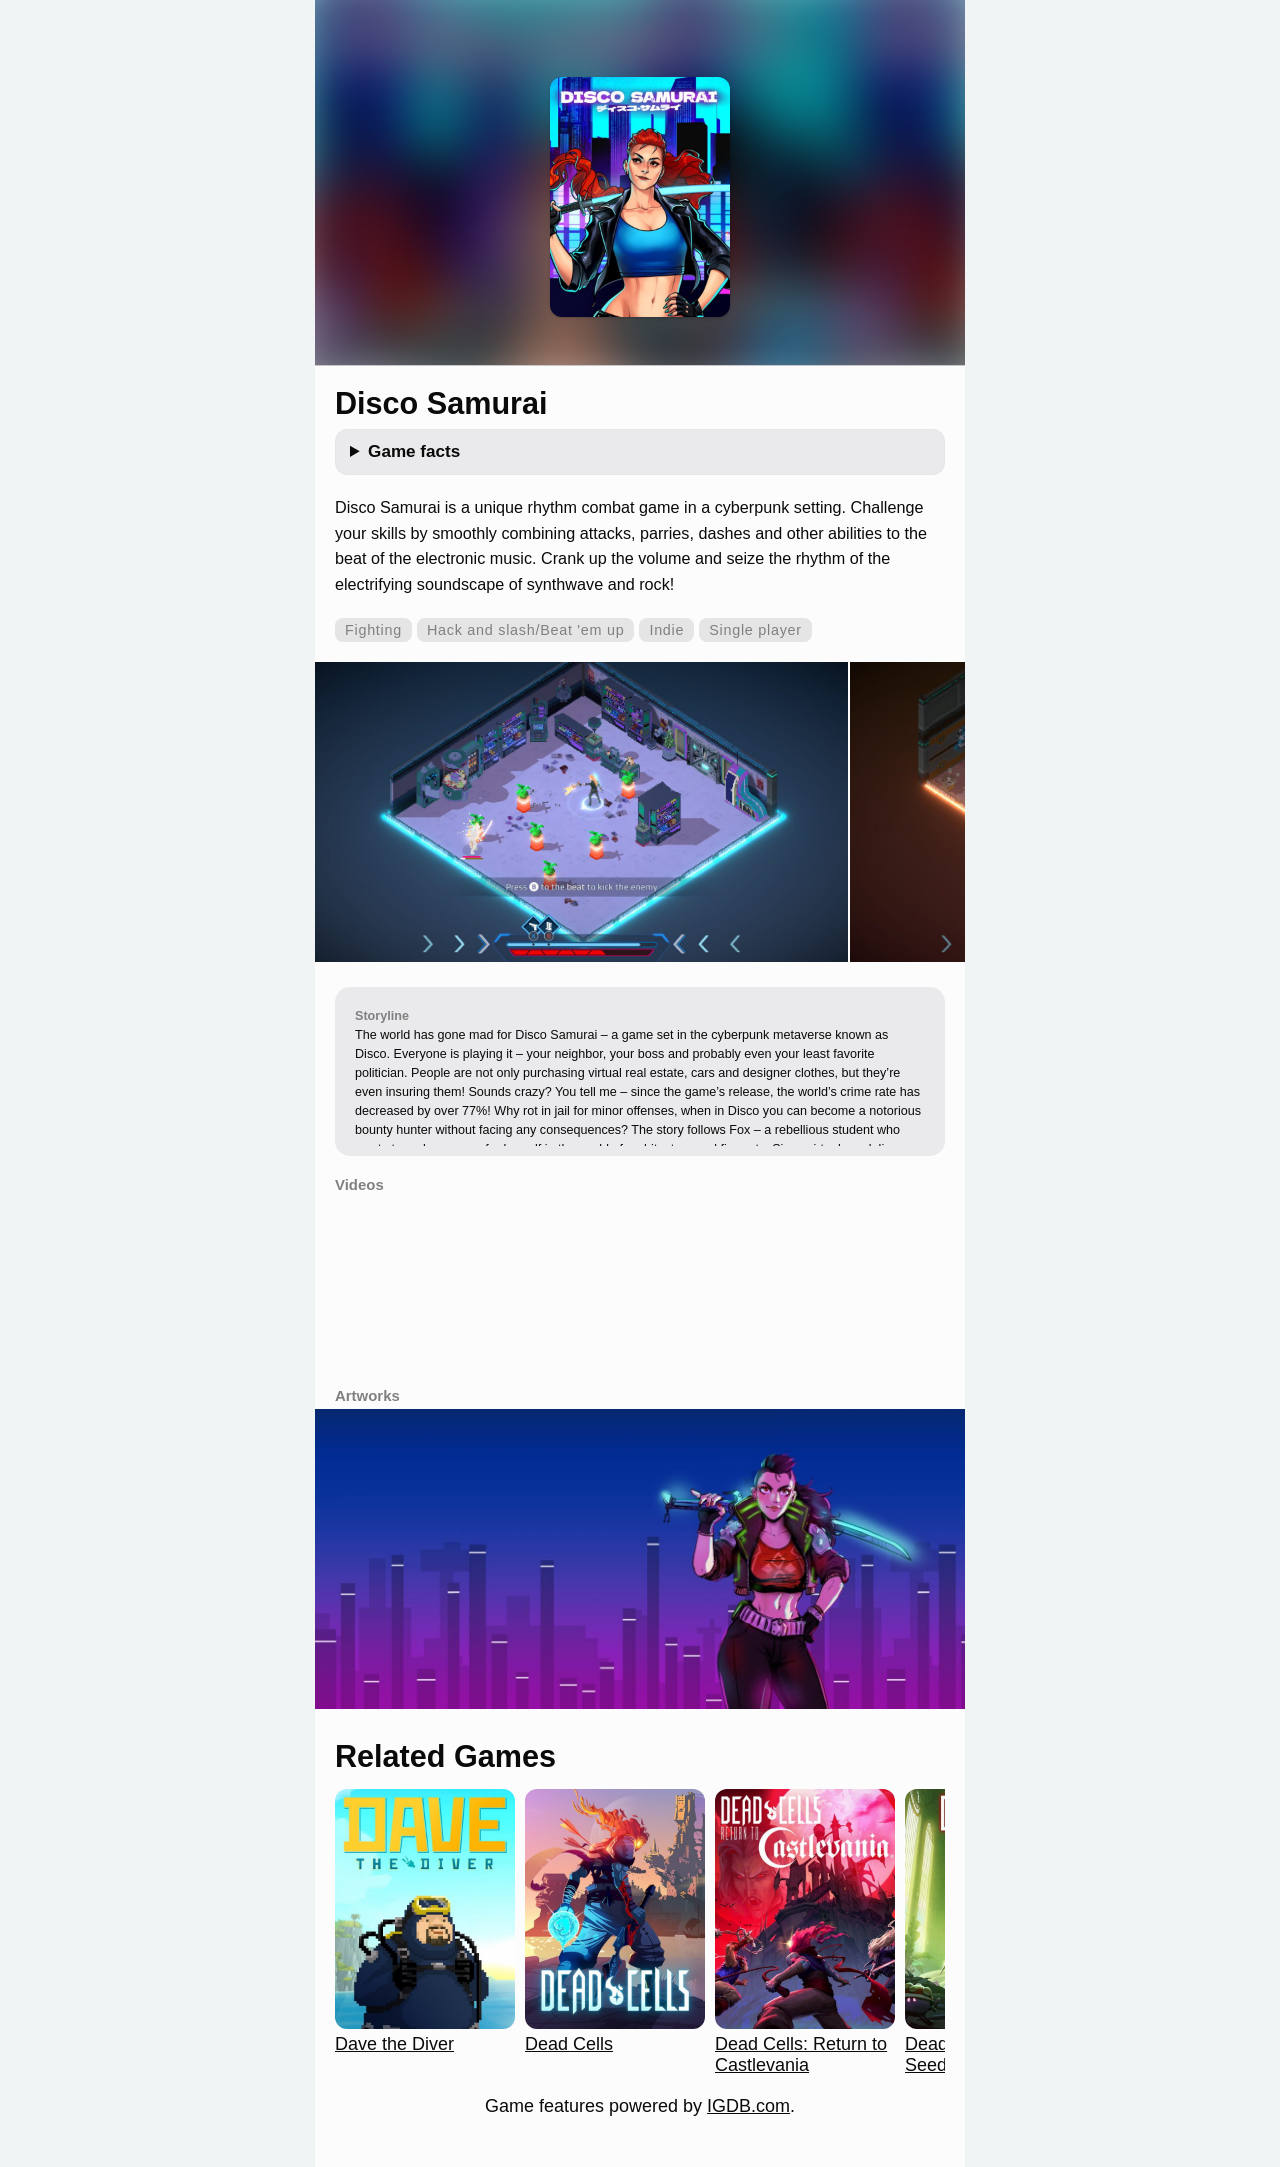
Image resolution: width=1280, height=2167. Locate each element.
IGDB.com (748, 2106)
